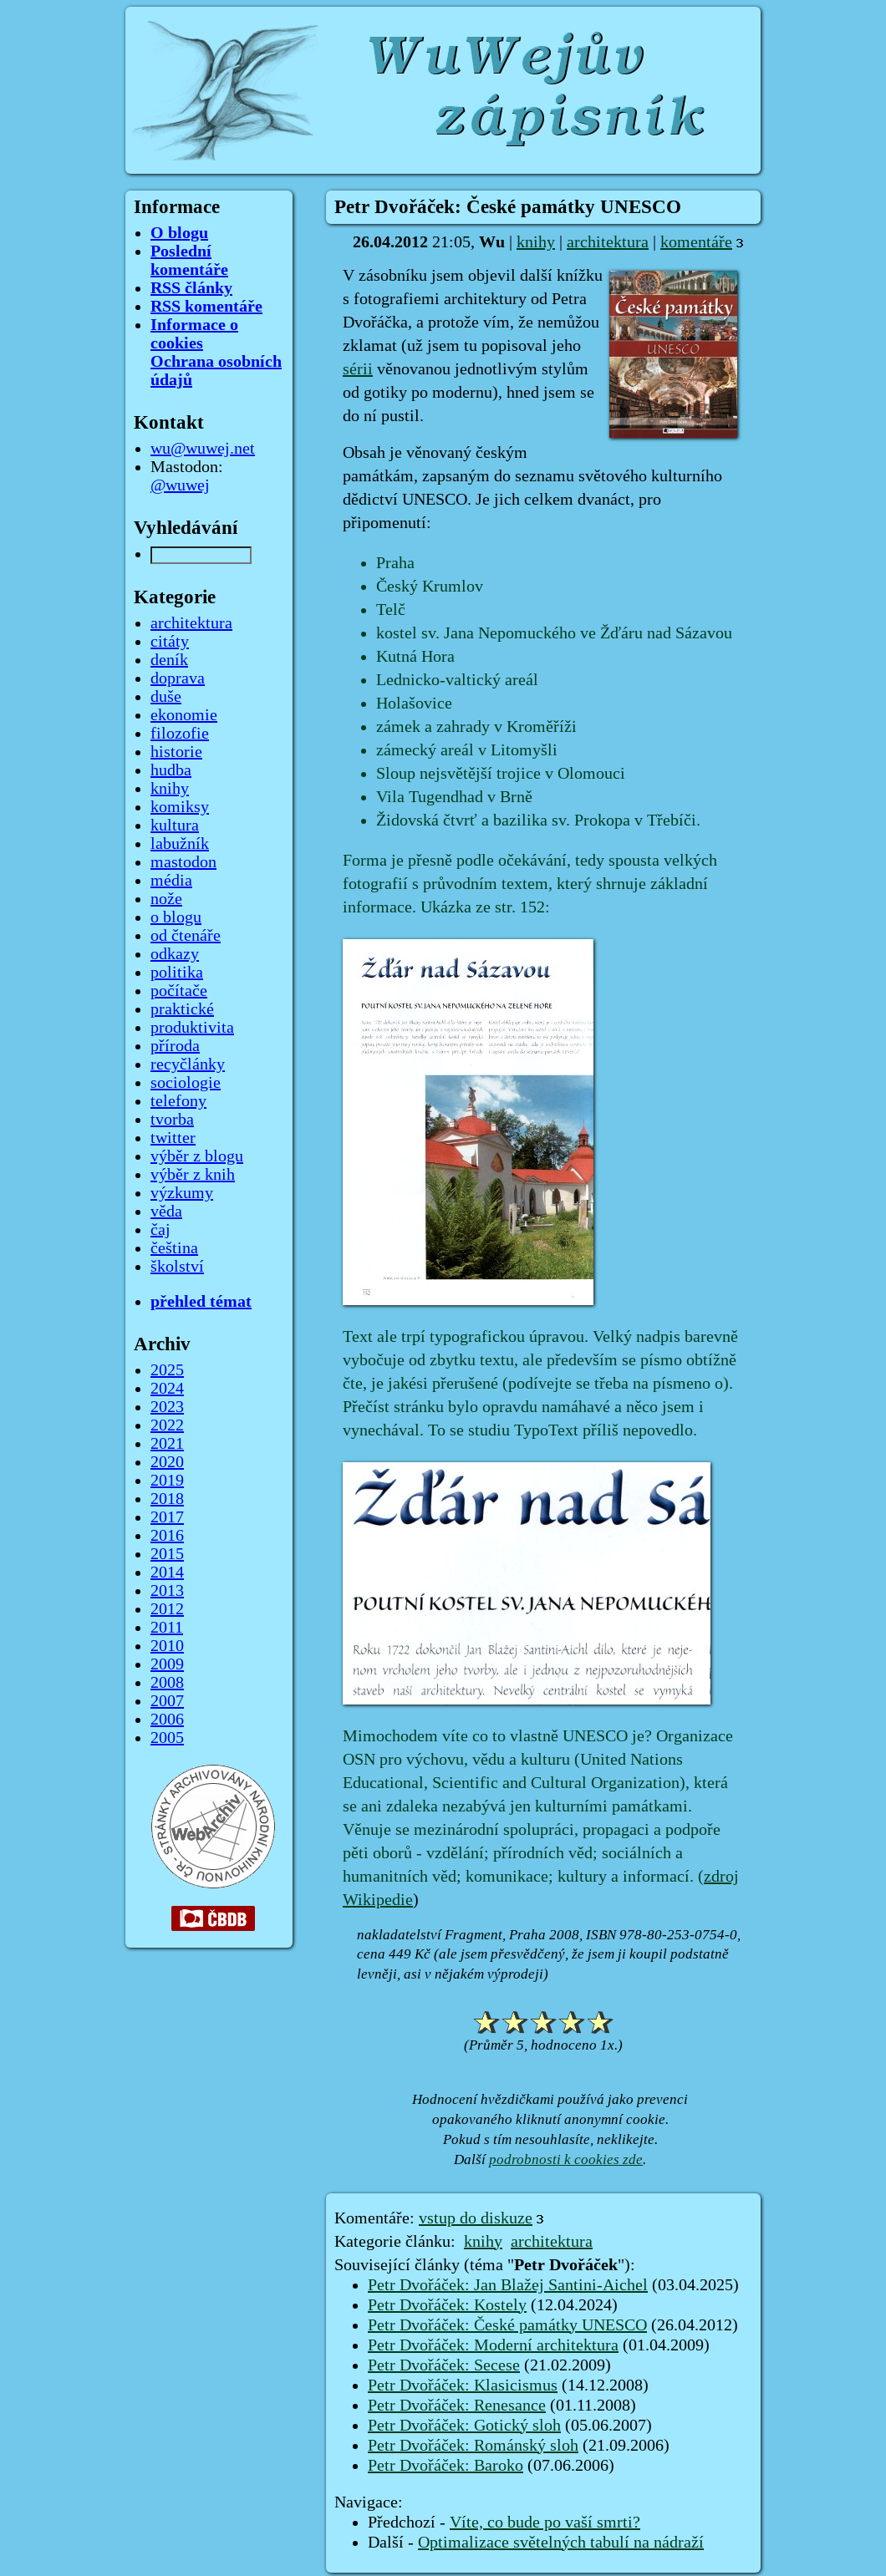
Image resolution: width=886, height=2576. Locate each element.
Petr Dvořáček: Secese (444, 2365)
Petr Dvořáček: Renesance (457, 2405)
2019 (167, 1480)
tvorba (172, 1119)
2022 (167, 1425)
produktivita (192, 1028)
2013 (167, 1591)
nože (166, 899)
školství (177, 1267)
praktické (182, 1009)
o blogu (175, 917)
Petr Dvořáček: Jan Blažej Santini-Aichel (508, 2285)
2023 (167, 1407)
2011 (166, 1627)
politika (176, 972)
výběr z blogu (196, 1156)
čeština (174, 1248)
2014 (167, 1572)
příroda (175, 1046)
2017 (167, 1517)
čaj (160, 1230)
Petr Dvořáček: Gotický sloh (464, 2425)
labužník (179, 844)
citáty (169, 642)
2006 (167, 1719)
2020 (167, 1462)
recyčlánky (187, 1064)
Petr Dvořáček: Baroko (445, 2466)
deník (169, 660)
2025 (167, 1370)
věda (166, 1211)
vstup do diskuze (475, 2218)
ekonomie (183, 715)
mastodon (183, 862)
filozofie (179, 733)
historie (176, 752)
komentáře (696, 242)
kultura (174, 825)
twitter (173, 1138)
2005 (167, 1738)
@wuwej (180, 485)
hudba (170, 770)
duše (165, 697)
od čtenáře (185, 936)
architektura (608, 242)
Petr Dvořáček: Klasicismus (463, 2385)
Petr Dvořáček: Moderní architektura (493, 2345)
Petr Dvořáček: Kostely (447, 2305)
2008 (167, 1683)
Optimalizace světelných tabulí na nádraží (561, 2542)
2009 (167, 1664)
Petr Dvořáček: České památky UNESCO (507, 2325)
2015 (167, 1554)
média (171, 880)
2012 (167, 1609)
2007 (167, 1701)
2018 (167, 1499)
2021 (167, 1444)
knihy (536, 242)
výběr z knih (192, 1175)
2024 (167, 1388)
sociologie (185, 1083)
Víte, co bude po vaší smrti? (545, 2522)
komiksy (179, 807)
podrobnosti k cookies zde (566, 2159)
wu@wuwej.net (202, 448)
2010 (167, 1646)
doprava (177, 678)
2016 (167, 1536)
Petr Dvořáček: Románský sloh (473, 2445)
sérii (358, 369)
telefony (178, 1101)
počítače (178, 991)
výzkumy (181, 1193)
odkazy (174, 954)
